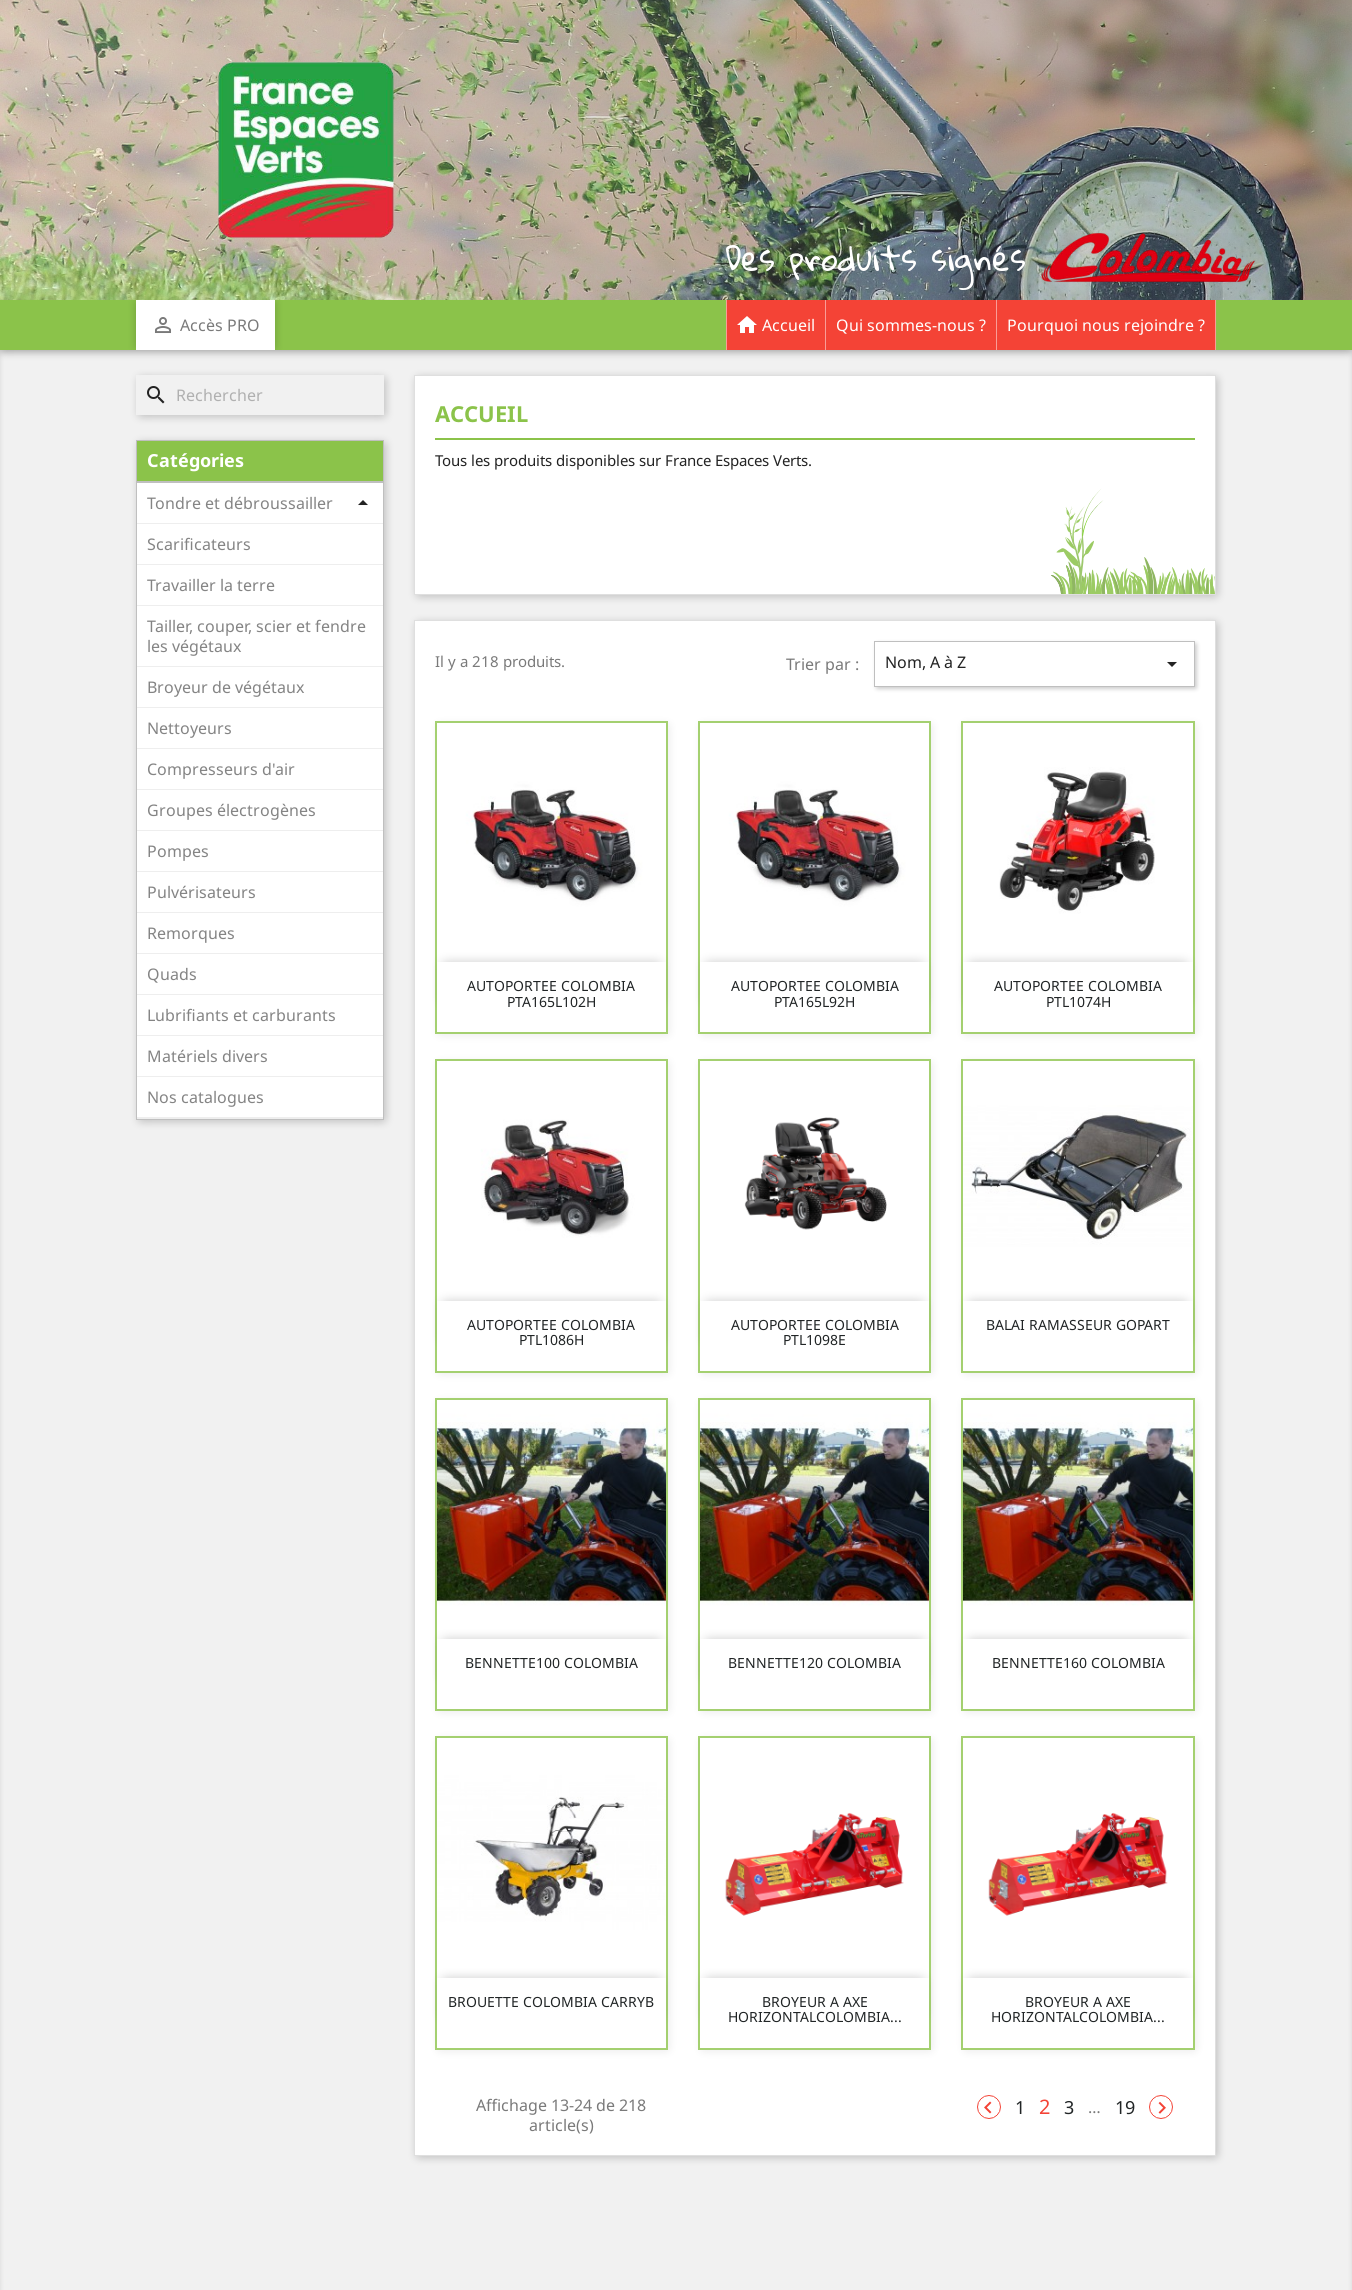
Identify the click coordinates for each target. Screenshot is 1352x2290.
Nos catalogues (205, 1097)
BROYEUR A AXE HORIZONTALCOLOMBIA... (815, 2009)
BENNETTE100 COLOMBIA (551, 1662)
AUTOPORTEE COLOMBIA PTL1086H (551, 1332)
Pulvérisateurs (201, 892)
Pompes (178, 851)
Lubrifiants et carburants (241, 1015)
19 (1125, 2107)
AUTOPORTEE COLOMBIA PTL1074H (1078, 993)
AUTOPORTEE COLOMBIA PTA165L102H (551, 993)
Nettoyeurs (189, 728)
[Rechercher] (260, 395)
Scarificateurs (199, 544)
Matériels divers (207, 1056)
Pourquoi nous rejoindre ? (1106, 325)
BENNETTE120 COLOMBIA (814, 1662)
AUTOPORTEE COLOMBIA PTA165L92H (815, 993)
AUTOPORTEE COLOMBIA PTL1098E (815, 1332)
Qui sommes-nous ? (911, 325)
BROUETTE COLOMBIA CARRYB (551, 2001)
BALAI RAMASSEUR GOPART (1078, 1324)
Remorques (191, 933)
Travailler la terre (211, 585)
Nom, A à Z (1034, 663)
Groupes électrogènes (231, 810)
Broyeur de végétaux (225, 687)
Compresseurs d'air (221, 769)
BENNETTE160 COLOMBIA (1078, 1662)
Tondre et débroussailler (240, 503)
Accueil (775, 318)
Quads (172, 974)
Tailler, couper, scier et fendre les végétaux (256, 636)
